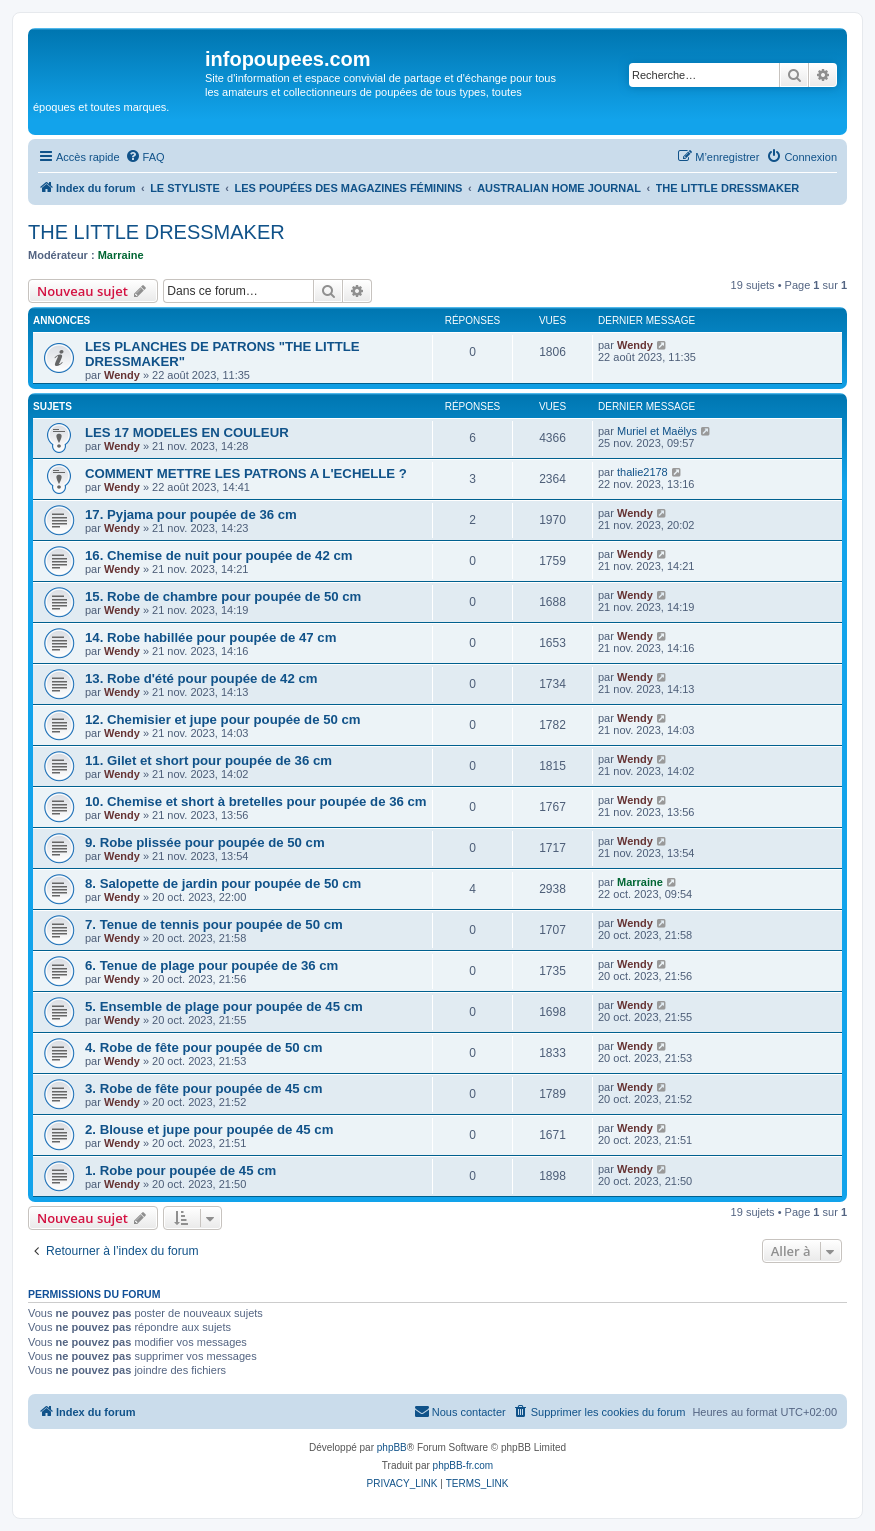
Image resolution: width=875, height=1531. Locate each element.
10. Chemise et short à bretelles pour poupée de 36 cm (256, 801)
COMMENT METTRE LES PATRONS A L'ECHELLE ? (246, 473)
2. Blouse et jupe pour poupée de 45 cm (209, 1129)
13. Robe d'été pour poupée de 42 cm (201, 678)
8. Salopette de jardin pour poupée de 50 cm (223, 883)
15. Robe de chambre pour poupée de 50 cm (223, 596)
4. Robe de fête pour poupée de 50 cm (203, 1047)
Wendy (122, 375)
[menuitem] (145, 157)
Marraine (121, 255)
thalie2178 (642, 472)
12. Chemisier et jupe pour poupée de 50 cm (223, 719)
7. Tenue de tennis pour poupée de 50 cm (214, 924)
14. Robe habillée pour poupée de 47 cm (210, 637)
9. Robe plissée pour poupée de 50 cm (205, 842)
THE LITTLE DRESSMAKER (156, 232)
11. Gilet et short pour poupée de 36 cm (208, 760)
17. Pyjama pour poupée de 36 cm (191, 514)
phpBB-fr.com (463, 1465)
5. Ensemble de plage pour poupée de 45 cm (224, 1006)
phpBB (392, 1447)
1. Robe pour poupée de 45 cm (180, 1170)
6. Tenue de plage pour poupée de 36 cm (211, 965)
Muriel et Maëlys (657, 431)
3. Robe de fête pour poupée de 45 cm (203, 1088)
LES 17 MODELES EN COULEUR (187, 432)
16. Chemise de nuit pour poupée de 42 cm (218, 555)
